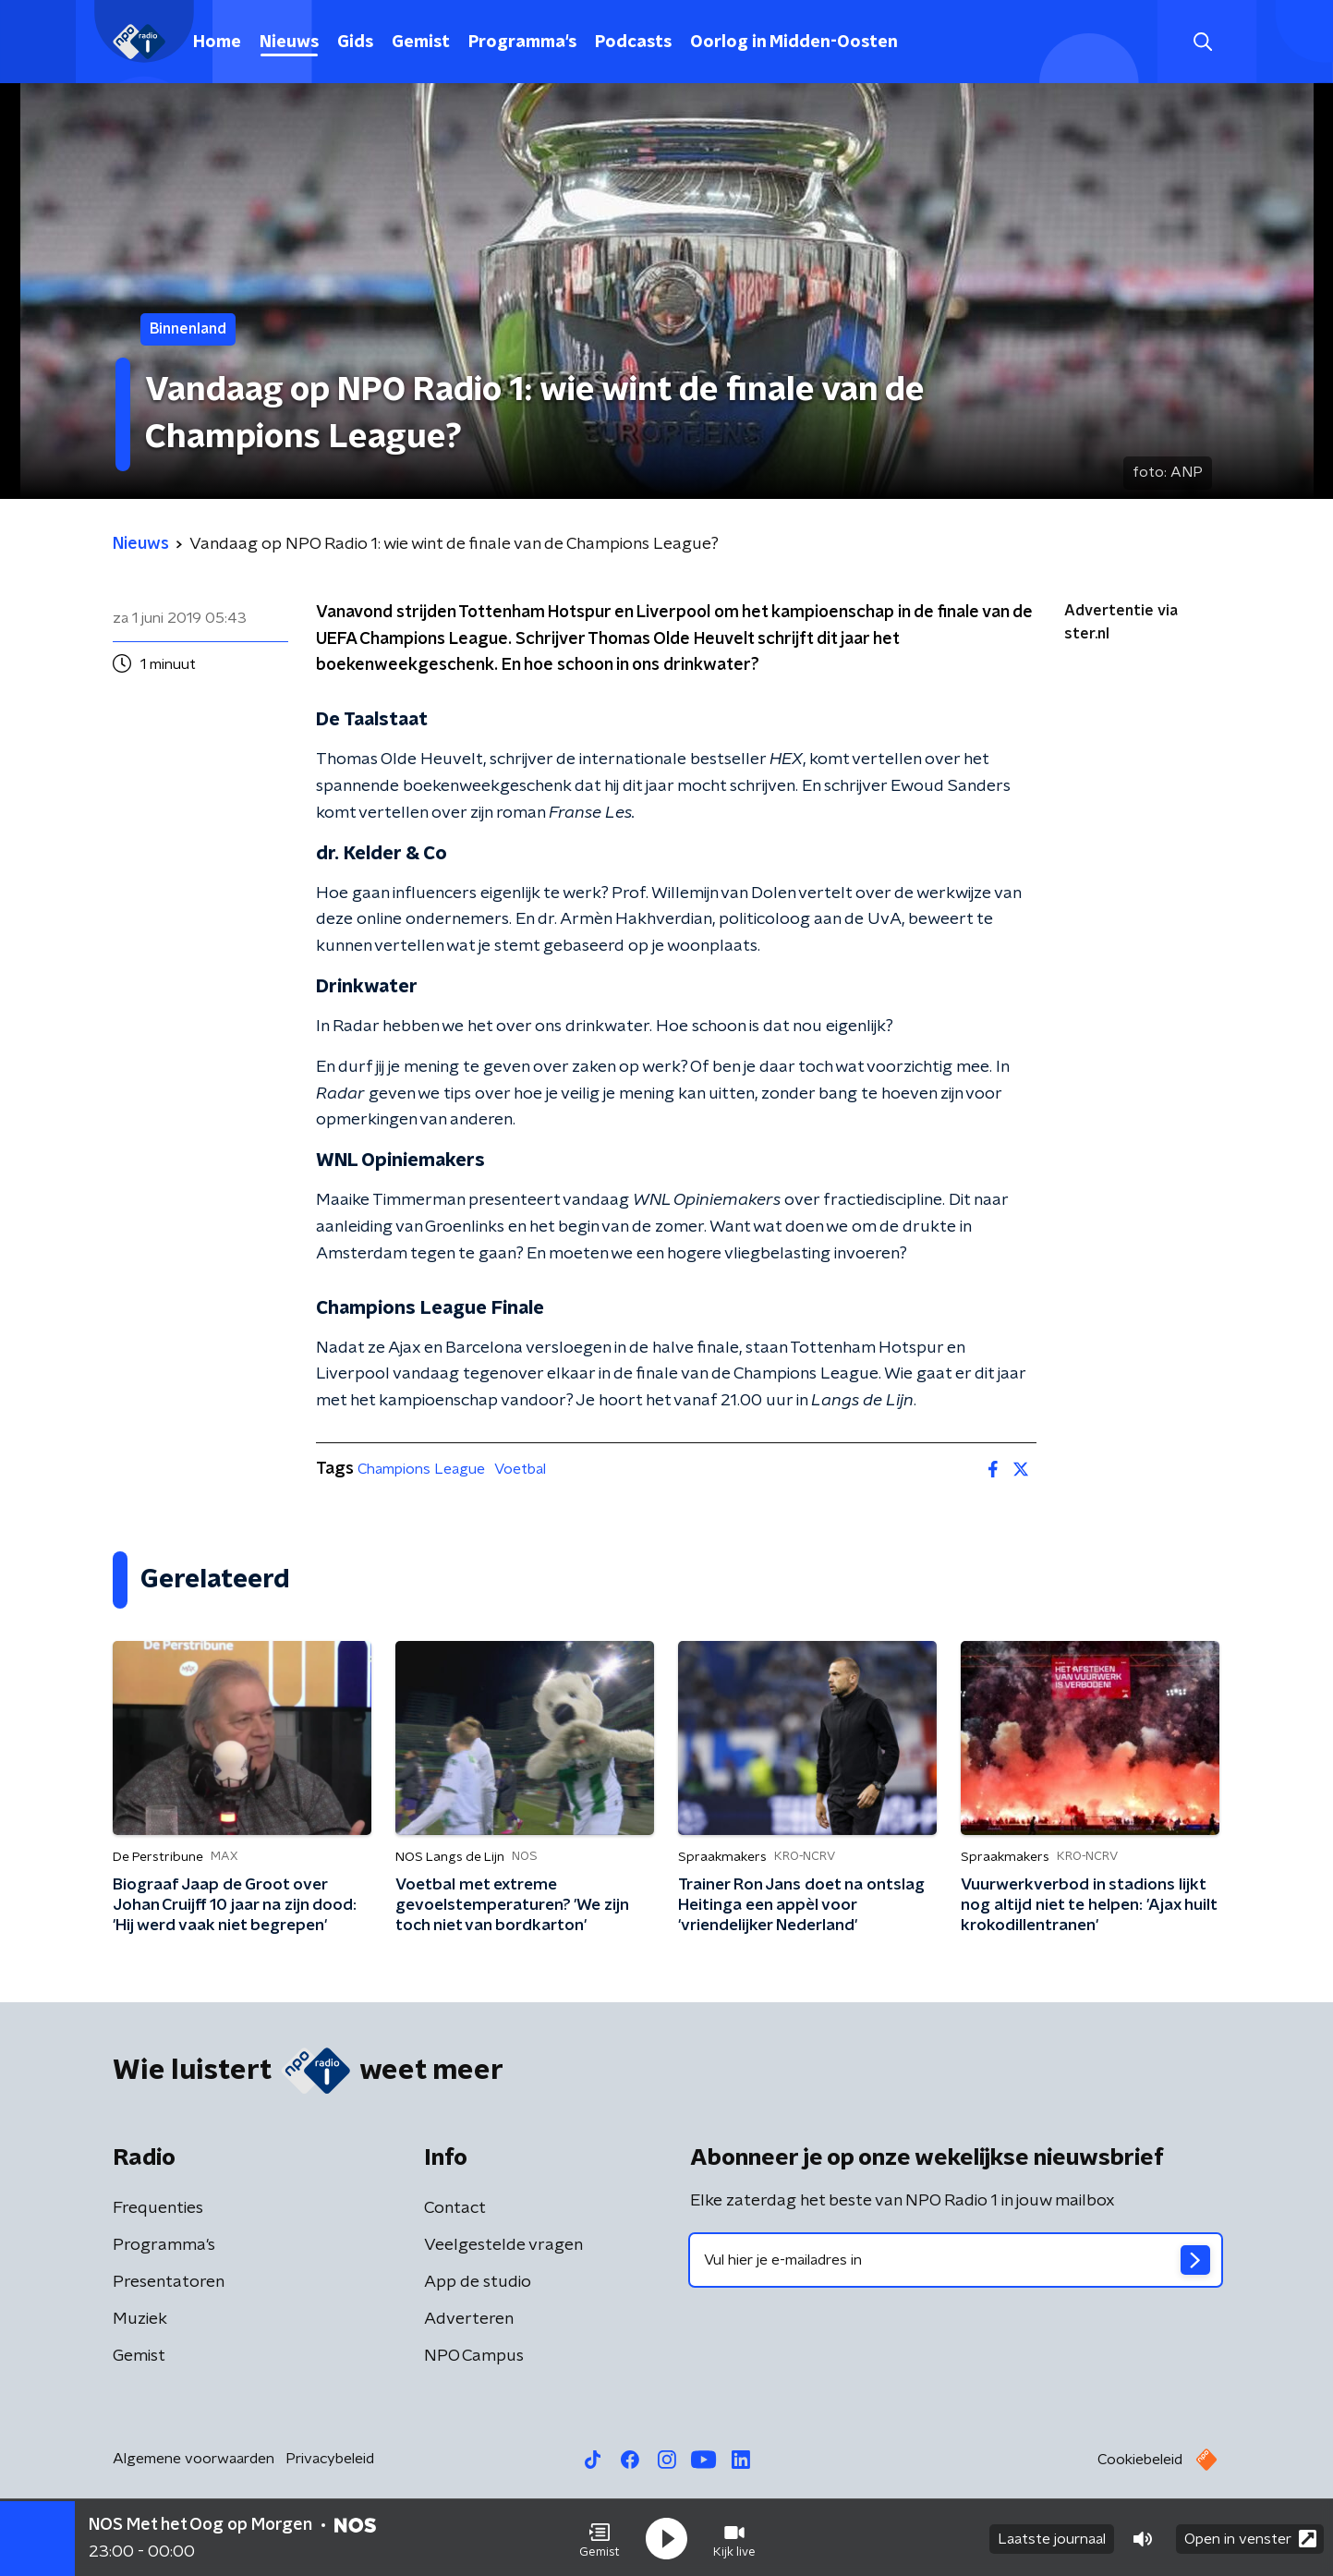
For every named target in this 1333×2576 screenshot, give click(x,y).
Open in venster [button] (1250, 2537)
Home (217, 42)
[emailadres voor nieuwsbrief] (955, 2260)
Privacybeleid (329, 2458)
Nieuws (289, 42)
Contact (455, 2208)
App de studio (477, 2282)
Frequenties (158, 2208)
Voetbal (520, 1469)
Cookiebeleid (1139, 2459)
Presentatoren (168, 2282)
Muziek (140, 2319)
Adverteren (469, 2319)
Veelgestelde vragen (503, 2245)
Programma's (522, 42)
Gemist (421, 42)
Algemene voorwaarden (193, 2458)
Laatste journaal (1052, 2537)
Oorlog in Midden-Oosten (794, 42)
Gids (355, 42)
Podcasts (633, 42)
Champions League (421, 1469)
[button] (599, 2537)
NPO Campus (474, 2356)
